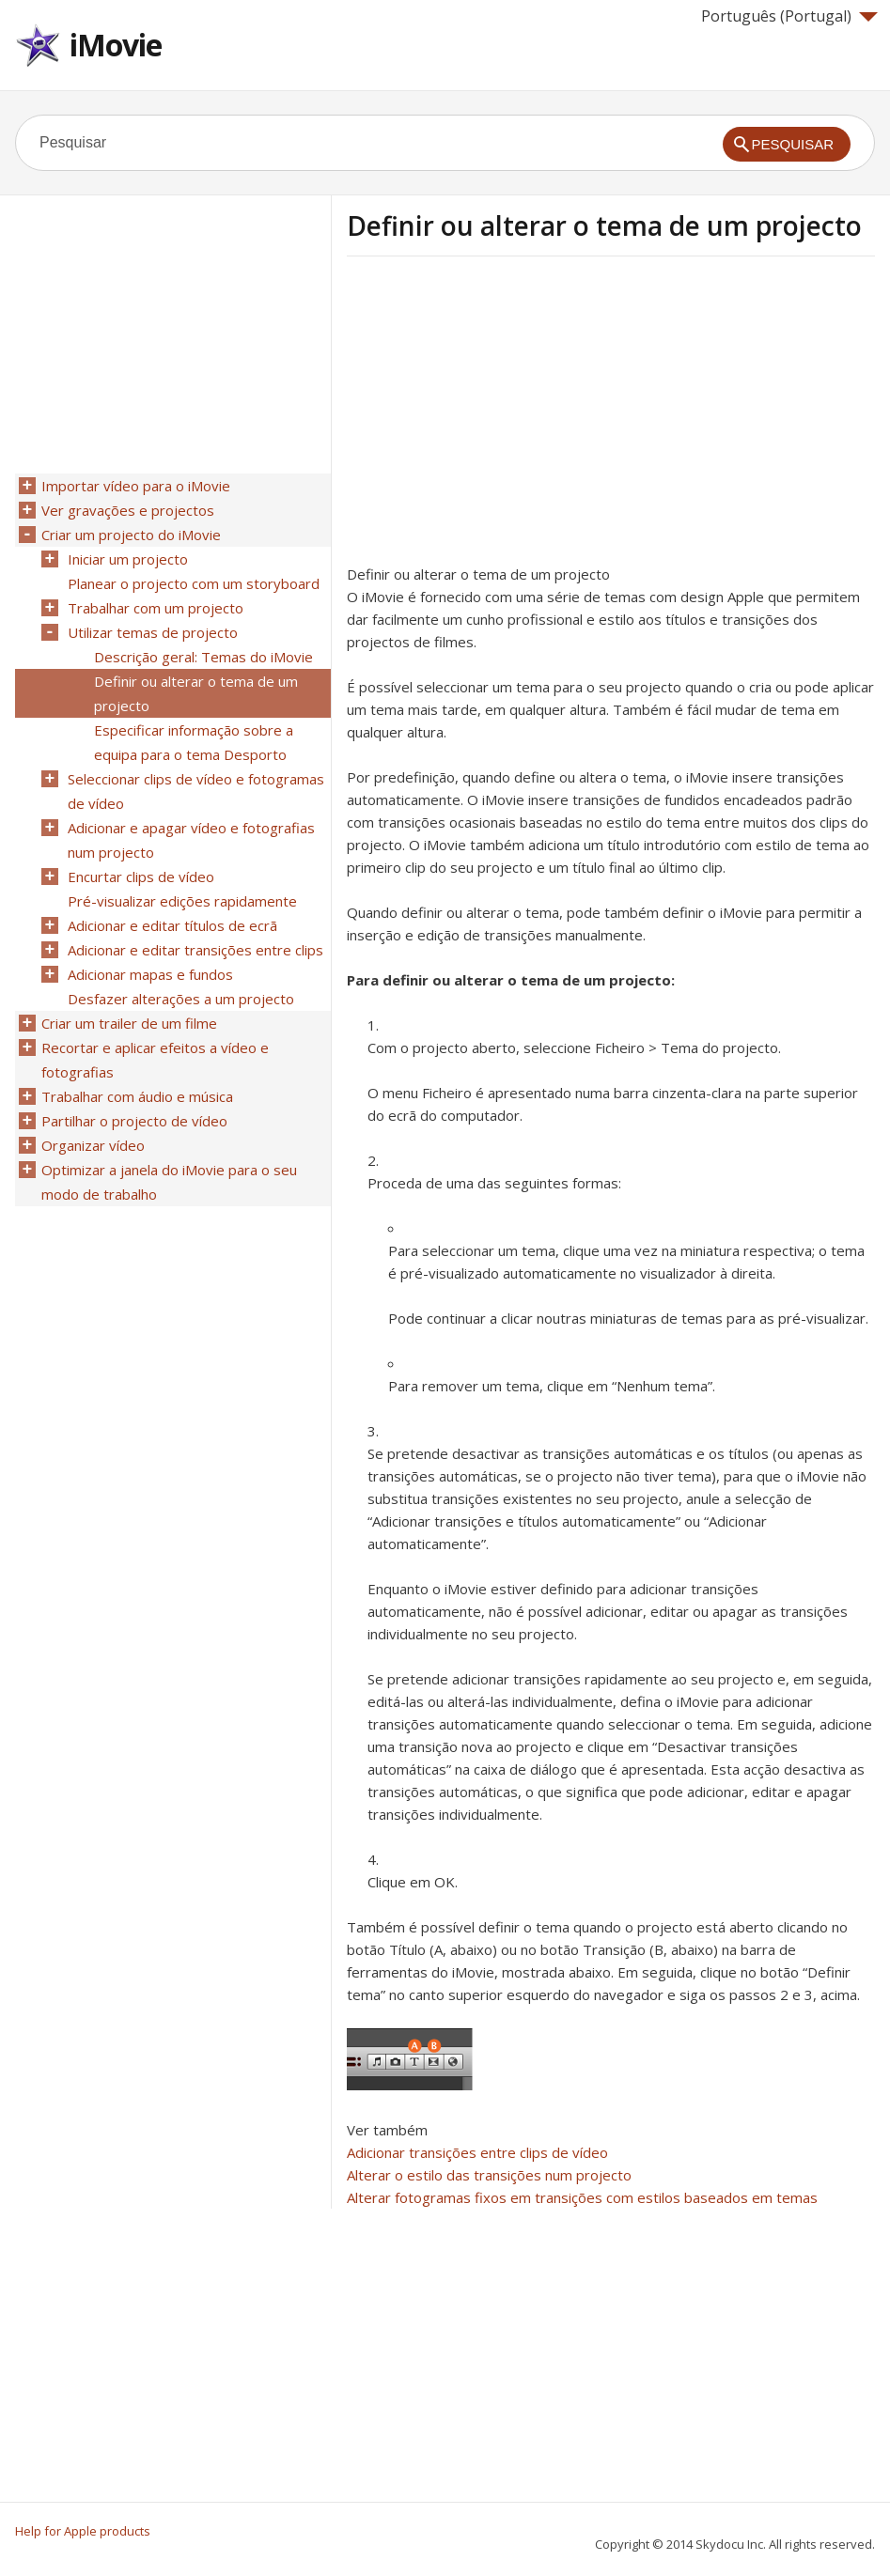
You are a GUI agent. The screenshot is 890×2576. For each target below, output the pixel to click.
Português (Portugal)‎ (789, 16)
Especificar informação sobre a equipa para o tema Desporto (193, 742)
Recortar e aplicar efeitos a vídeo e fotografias (155, 1059)
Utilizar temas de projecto (153, 632)
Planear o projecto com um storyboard (194, 583)
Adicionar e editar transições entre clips (195, 949)
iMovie (116, 44)
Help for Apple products (82, 2530)
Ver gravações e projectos (127, 510)
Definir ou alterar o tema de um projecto (196, 693)
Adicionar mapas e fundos (150, 974)
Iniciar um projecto (128, 559)
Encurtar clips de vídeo (141, 876)
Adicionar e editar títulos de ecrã (172, 925)
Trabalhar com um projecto (155, 607)
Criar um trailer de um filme (129, 1023)
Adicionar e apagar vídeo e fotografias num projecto (191, 839)
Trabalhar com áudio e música (137, 1096)
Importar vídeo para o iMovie (135, 485)
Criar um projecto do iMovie (131, 534)
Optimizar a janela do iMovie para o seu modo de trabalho (169, 1181)
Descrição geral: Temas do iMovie (203, 656)
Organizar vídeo (93, 1145)
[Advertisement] (505, 416)
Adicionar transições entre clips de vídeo (477, 2152)
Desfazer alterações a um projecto (181, 998)
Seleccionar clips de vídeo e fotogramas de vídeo (196, 791)
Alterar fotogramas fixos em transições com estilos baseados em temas (582, 2197)
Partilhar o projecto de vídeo (134, 1120)
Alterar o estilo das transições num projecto (489, 2174)
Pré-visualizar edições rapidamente (182, 901)
